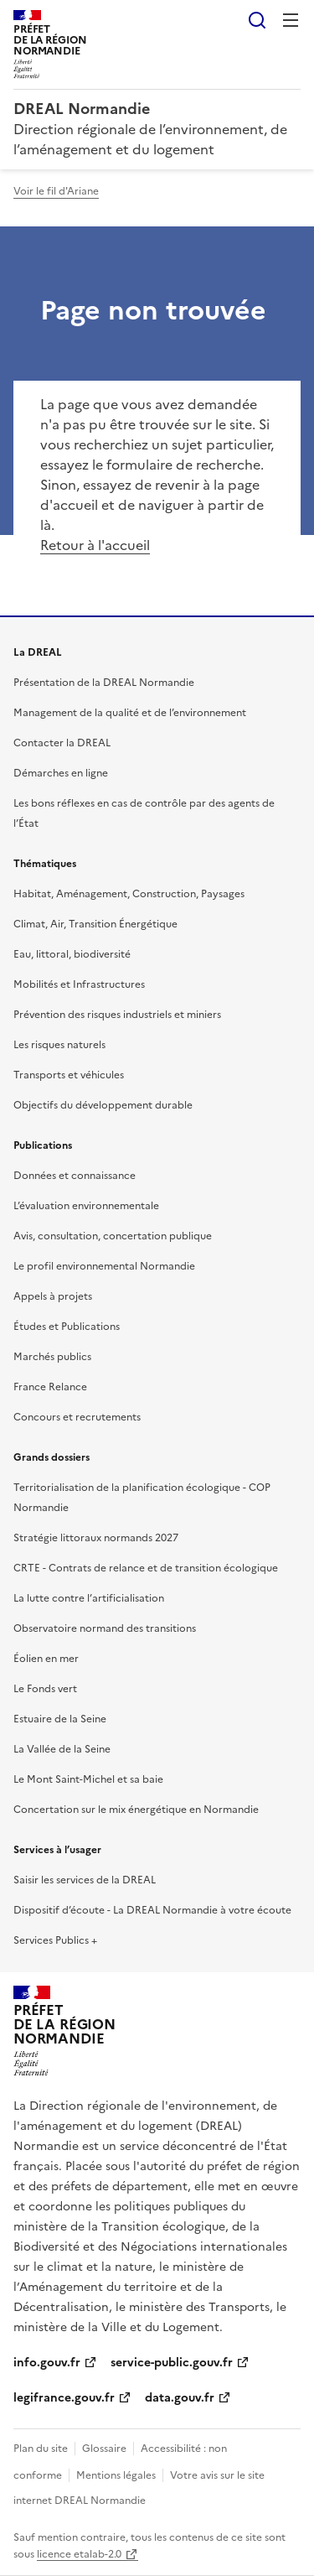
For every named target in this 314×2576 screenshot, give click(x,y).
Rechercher (257, 20)
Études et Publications (66, 1326)
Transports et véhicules (68, 1075)
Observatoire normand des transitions (104, 1628)
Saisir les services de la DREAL (84, 1880)
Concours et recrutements (77, 1417)
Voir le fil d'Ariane (56, 191)
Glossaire (104, 2448)
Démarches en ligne (60, 773)
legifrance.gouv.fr (64, 2398)
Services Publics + (55, 1940)
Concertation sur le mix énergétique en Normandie (136, 1809)
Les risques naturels (59, 1044)
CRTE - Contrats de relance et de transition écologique (145, 1568)
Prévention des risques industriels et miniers (117, 1014)
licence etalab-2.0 (79, 2554)
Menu (290, 20)
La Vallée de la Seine (62, 1749)
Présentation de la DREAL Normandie (103, 682)
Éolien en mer (46, 1658)
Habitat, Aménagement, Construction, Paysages (129, 893)
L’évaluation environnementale (86, 1205)
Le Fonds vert (45, 1688)
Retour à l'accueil (95, 545)
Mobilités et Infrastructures (79, 984)
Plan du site (40, 2448)
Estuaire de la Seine (59, 1719)
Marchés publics (52, 1356)
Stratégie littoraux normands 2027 (95, 1537)
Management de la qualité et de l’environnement (129, 712)
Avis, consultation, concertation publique (112, 1236)
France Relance (50, 1386)
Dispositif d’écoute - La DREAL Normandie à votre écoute (152, 1910)
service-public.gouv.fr (172, 2362)
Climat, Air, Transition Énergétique (95, 924)
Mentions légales (116, 2475)
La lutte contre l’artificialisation (88, 1598)
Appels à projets (52, 1296)
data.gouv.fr (179, 2398)
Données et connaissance (74, 1175)
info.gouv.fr (46, 2362)
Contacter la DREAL (62, 742)
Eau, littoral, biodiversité (72, 954)
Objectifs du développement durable (103, 1105)
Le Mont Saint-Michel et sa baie (88, 1779)
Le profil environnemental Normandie (104, 1266)
